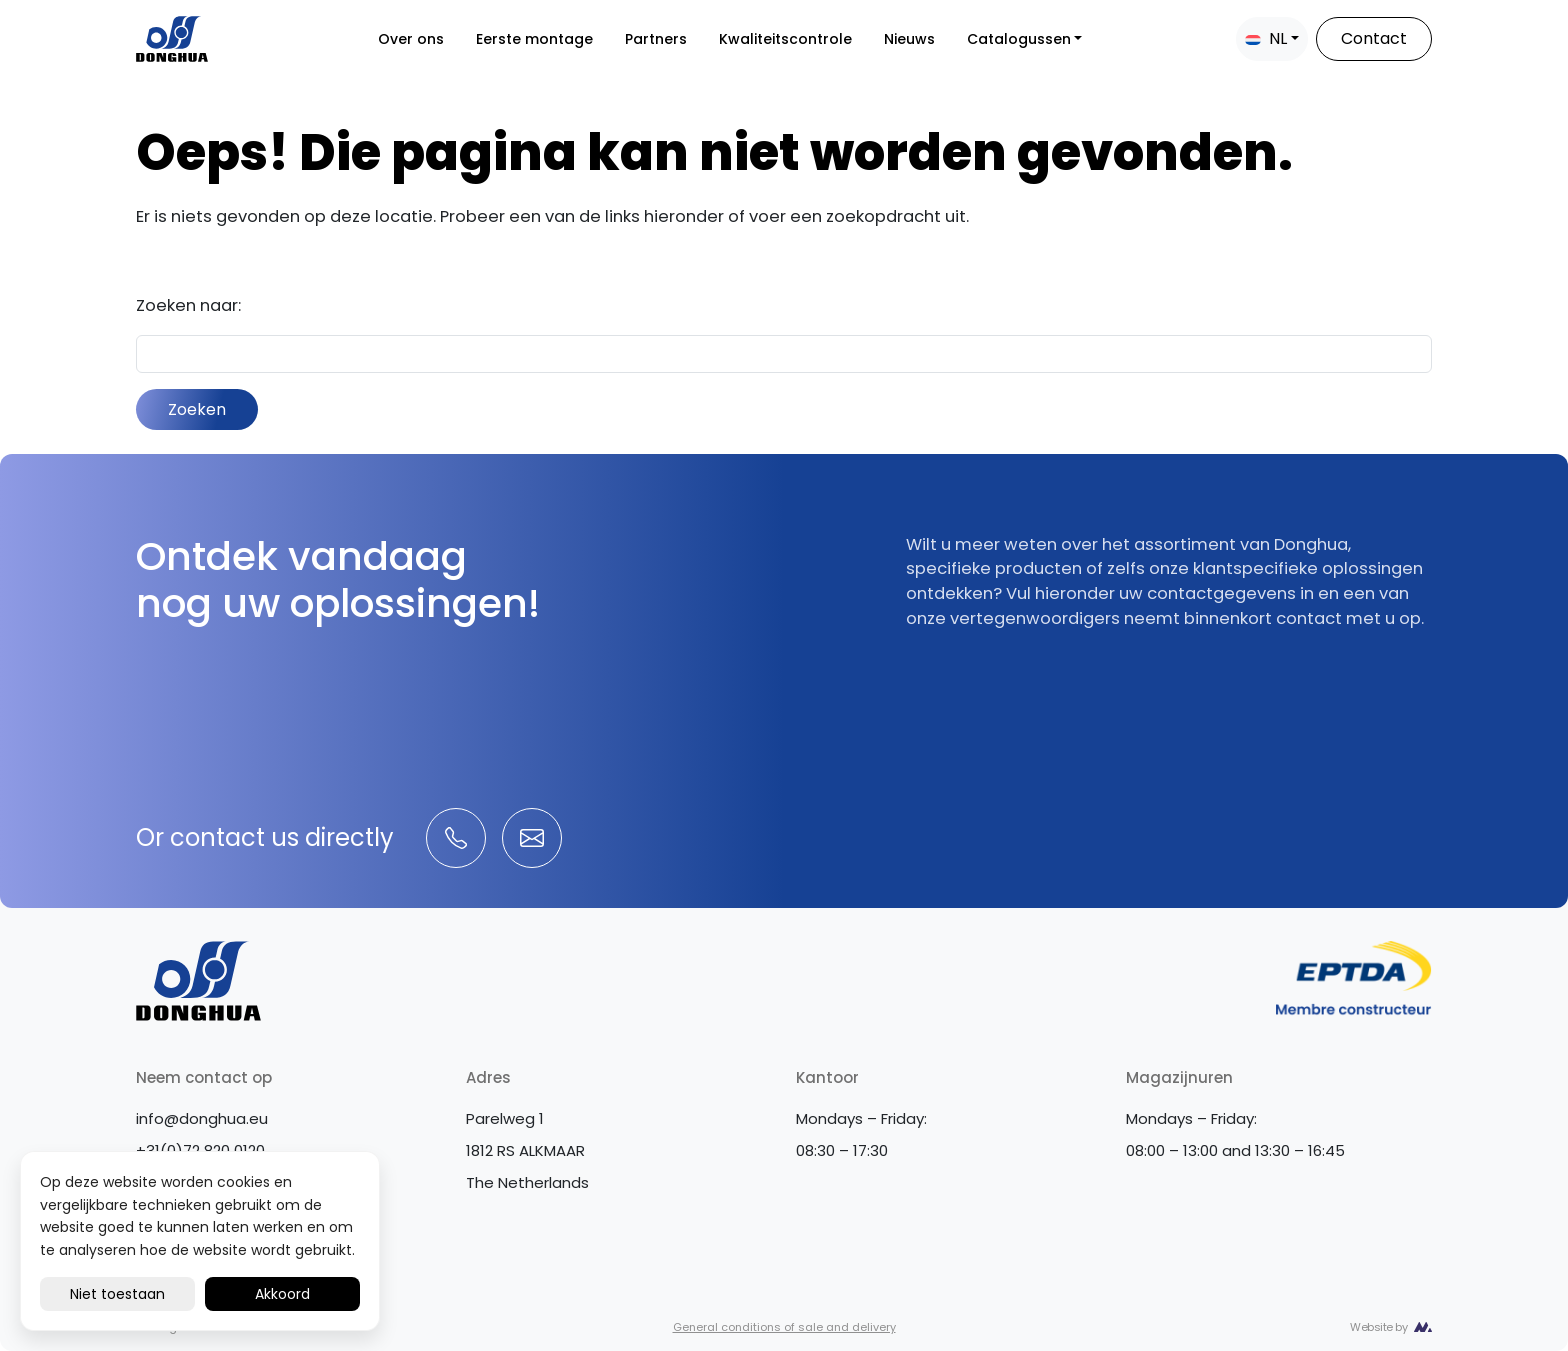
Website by (1378, 1327)
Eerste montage (534, 39)
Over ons (411, 39)
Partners (656, 39)
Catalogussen (1019, 39)
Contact (1374, 38)
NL (1266, 38)
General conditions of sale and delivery (784, 1327)
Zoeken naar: (188, 305)
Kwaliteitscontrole (785, 39)
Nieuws (909, 39)
